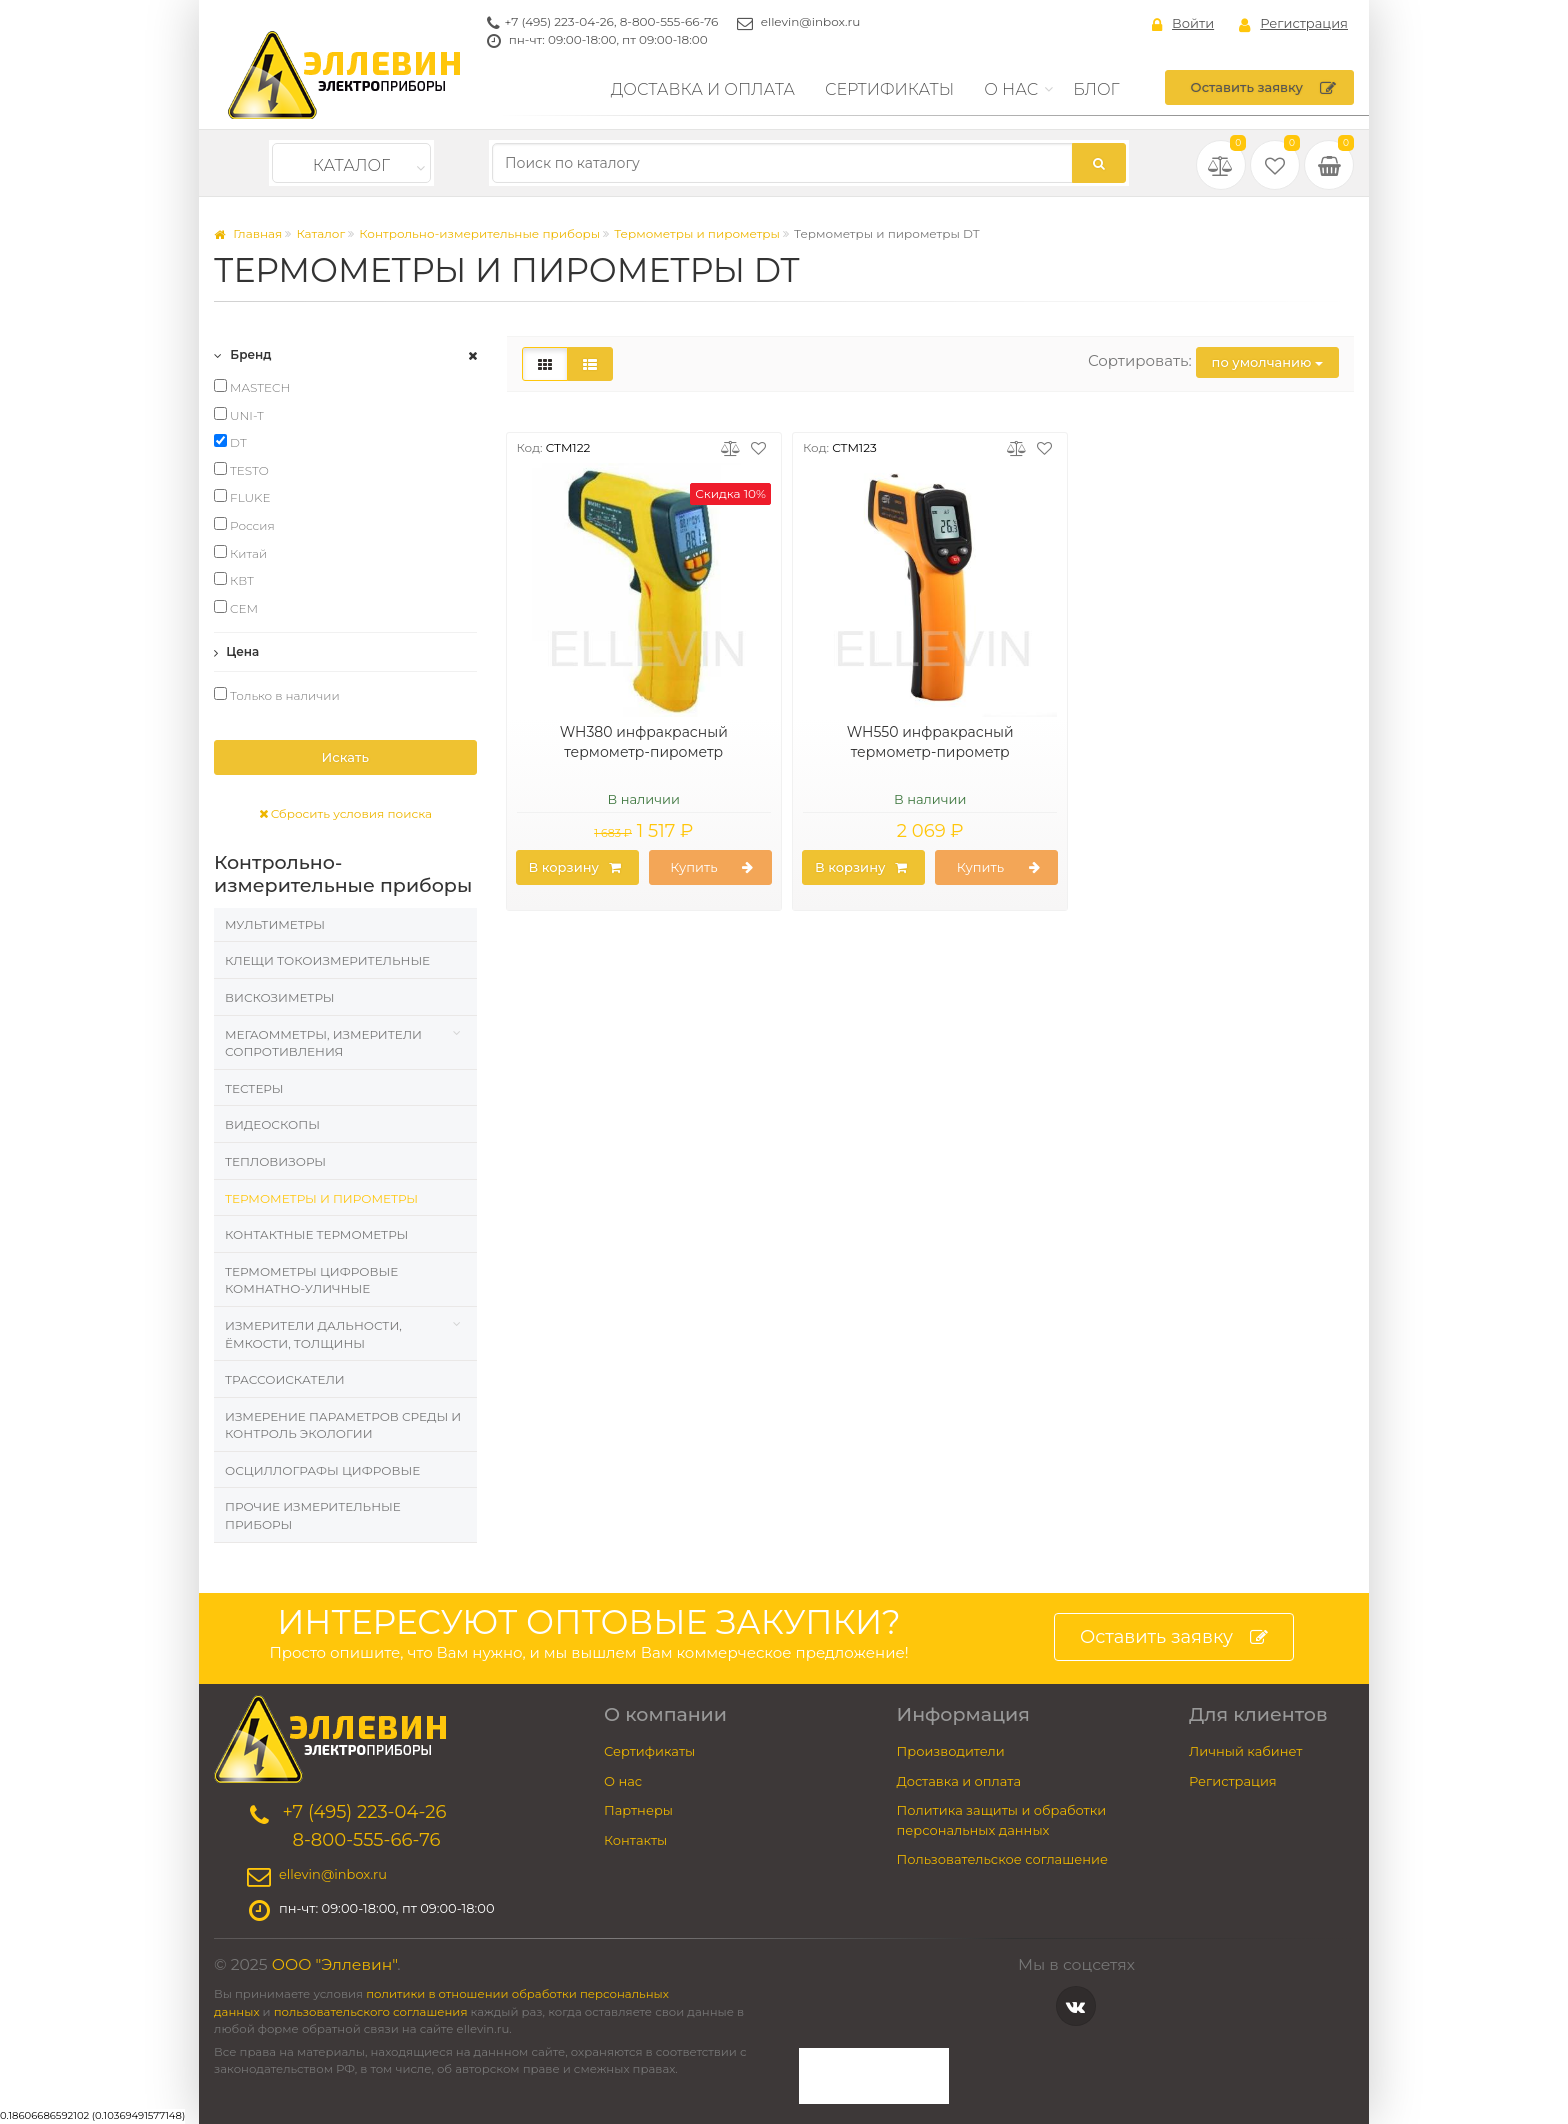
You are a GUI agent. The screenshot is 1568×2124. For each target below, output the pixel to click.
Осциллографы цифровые (322, 1470)
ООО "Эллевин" (335, 1964)
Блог (1096, 89)
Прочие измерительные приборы (313, 1515)
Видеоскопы (272, 1124)
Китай (240, 553)
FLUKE (242, 497)
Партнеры (638, 1810)
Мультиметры (275, 924)
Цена (236, 651)
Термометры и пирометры (697, 233)
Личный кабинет (1245, 1751)
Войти (1183, 24)
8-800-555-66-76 (669, 21)
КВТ (234, 580)
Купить (712, 868)
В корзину (575, 868)
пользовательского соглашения (371, 2012)
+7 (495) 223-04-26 (559, 21)
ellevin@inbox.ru (811, 21)
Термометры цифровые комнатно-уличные (311, 1280)
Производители (951, 1751)
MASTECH (252, 387)
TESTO (241, 470)
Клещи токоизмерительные (327, 960)
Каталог (351, 165)
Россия (244, 525)
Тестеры (254, 1088)
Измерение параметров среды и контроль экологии (343, 1425)
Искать (345, 757)
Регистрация (1293, 24)
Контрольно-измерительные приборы (479, 233)
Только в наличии (277, 695)
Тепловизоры (275, 1161)
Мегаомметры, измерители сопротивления (323, 1043)
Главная (248, 233)
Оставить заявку (1263, 88)
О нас (1011, 89)
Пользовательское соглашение (1003, 1859)
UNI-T (239, 415)
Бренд (243, 354)
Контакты (635, 1840)
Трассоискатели (285, 1379)
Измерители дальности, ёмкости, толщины (313, 1334)
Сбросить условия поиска (346, 813)
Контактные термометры (316, 1234)
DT (230, 442)
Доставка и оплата (703, 89)
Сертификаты (889, 89)
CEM (236, 608)
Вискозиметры (280, 997)
